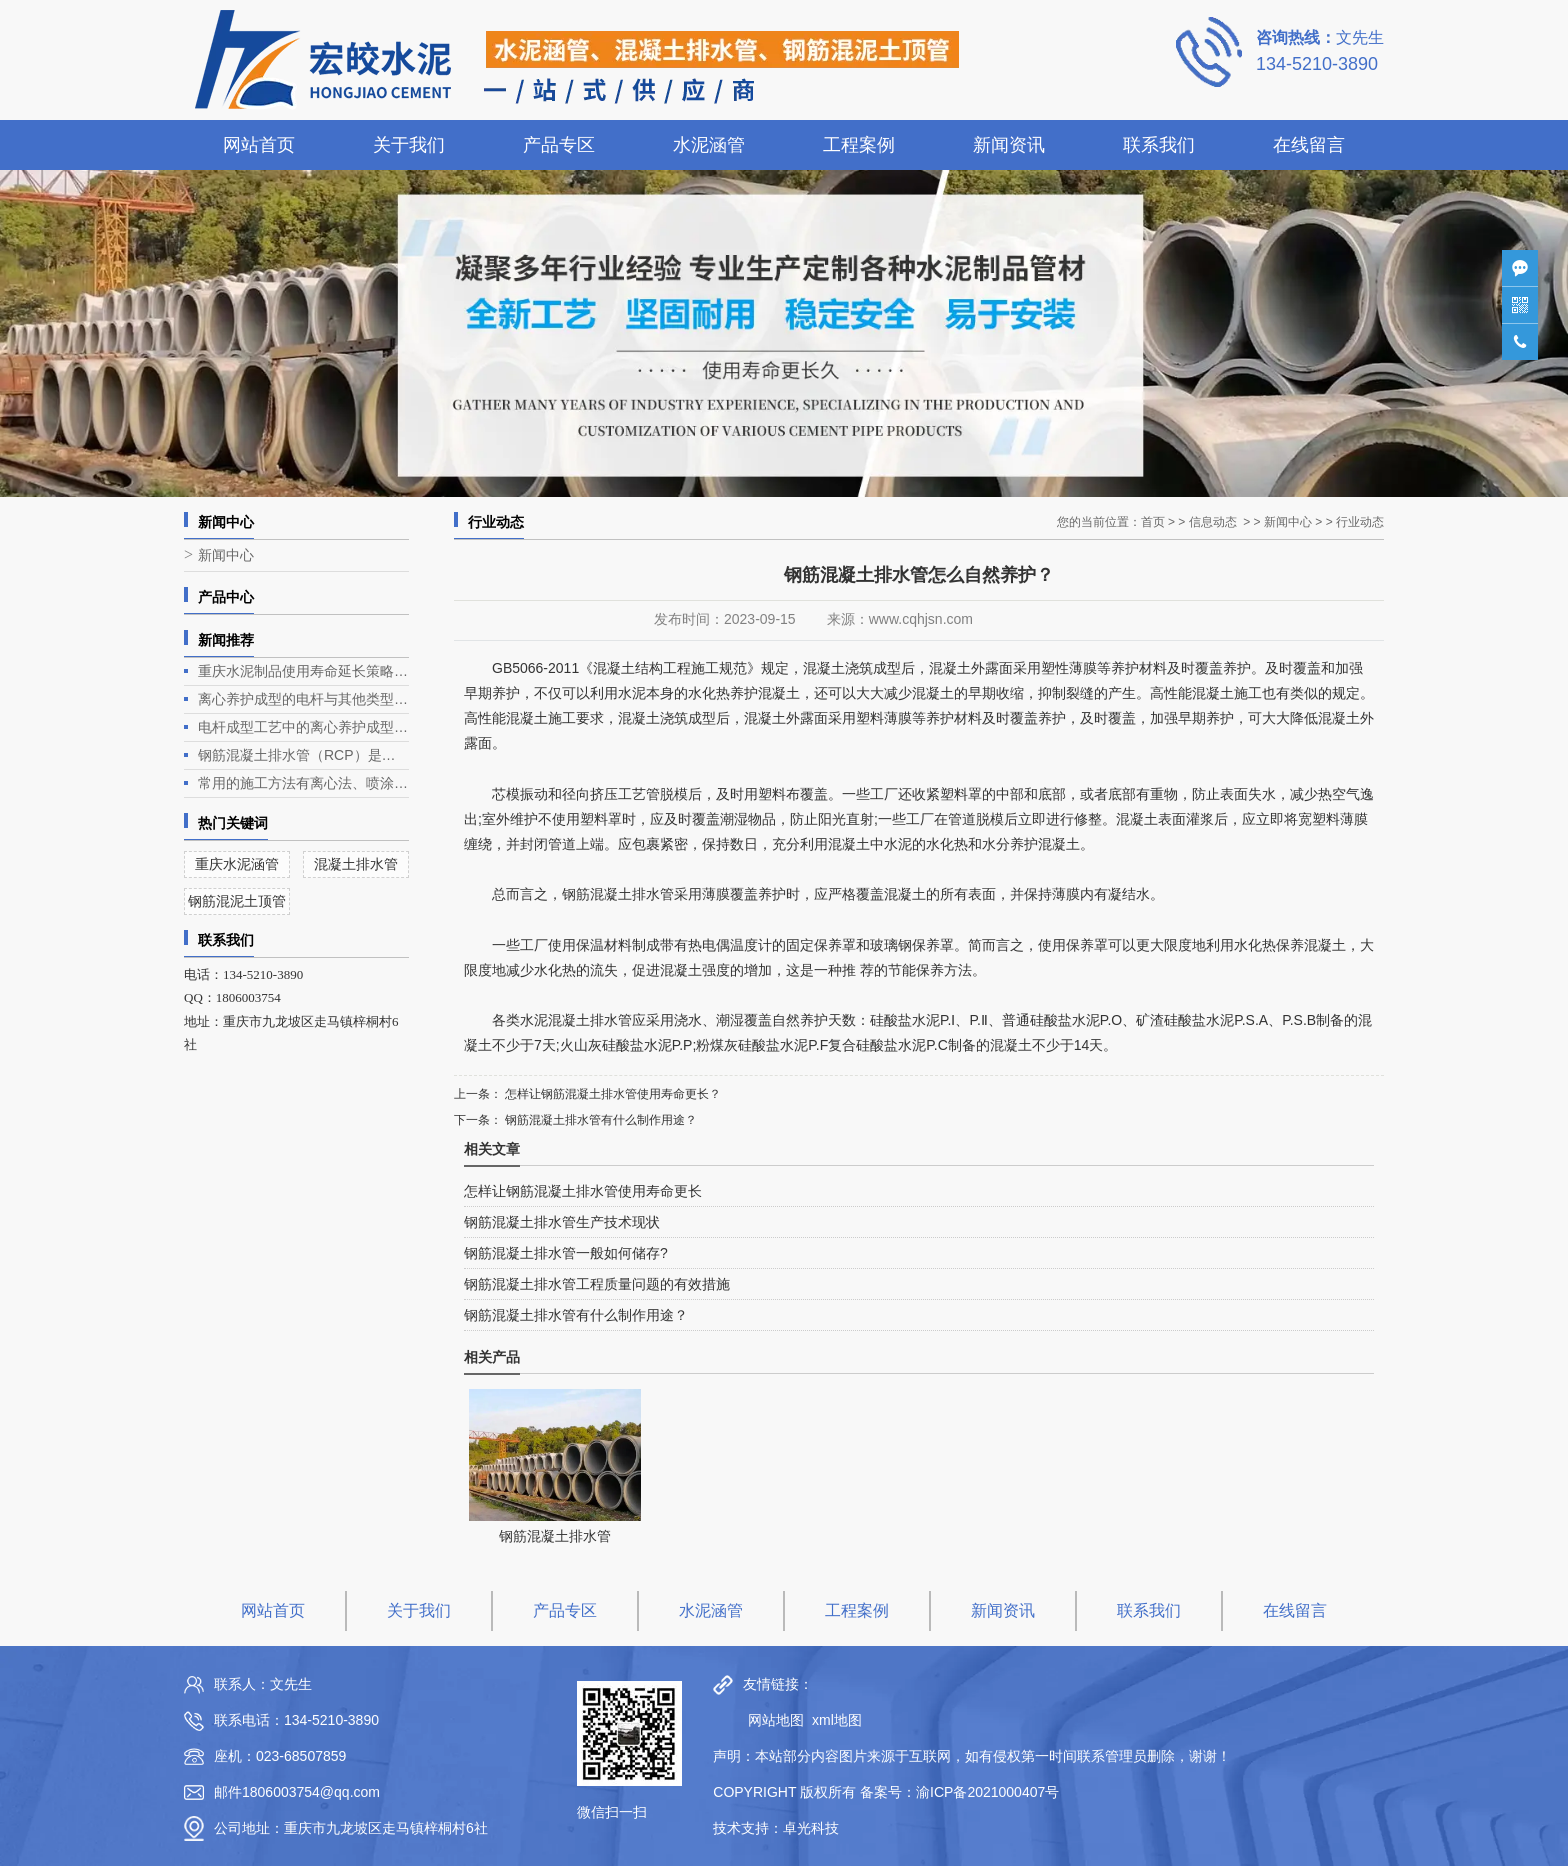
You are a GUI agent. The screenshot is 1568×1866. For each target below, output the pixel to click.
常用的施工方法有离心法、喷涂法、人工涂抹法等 (303, 783)
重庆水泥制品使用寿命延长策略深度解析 (303, 671)
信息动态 (1213, 522)
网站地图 (771, 1720)
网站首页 (259, 145)
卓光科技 (811, 1828)
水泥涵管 (709, 145)
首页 (1153, 522)
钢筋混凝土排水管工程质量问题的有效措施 (597, 1284)
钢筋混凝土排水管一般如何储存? (566, 1253)
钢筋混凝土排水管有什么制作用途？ (599, 1120)
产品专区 (559, 145)
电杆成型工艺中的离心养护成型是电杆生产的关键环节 (303, 727)
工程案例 (859, 145)
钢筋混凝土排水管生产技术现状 (562, 1222)
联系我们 (1159, 145)
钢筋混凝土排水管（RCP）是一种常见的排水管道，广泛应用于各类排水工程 (303, 755)
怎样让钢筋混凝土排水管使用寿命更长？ (611, 1094)
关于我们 (409, 145)
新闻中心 (226, 555)
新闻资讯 (1009, 145)
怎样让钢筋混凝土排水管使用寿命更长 (583, 1191)
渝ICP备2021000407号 (987, 1792)
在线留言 (1309, 145)
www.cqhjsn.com (921, 619)
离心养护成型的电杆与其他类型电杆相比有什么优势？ (303, 699)
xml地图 (837, 1720)
